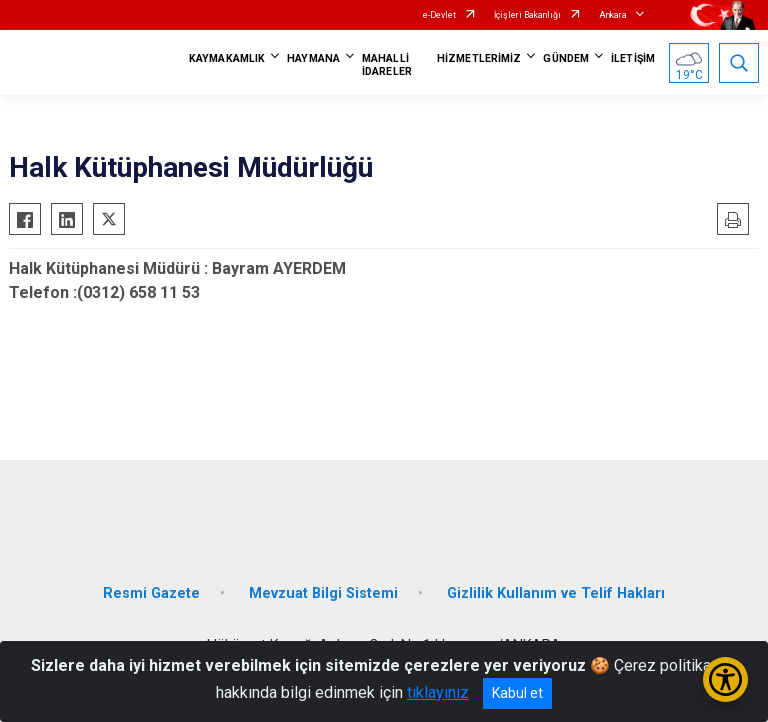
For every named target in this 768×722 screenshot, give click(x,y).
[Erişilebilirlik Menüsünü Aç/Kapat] (725, 679)
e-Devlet (439, 15)
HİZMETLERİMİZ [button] (479, 58)
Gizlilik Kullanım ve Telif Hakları (556, 593)
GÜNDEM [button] (566, 58)
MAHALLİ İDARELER (387, 65)
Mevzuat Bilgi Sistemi (323, 593)
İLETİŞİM (633, 58)
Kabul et (517, 693)
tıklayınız (438, 692)
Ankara (613, 15)
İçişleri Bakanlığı (527, 15)
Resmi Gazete (151, 593)
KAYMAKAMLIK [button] (227, 58)
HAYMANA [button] (313, 58)
